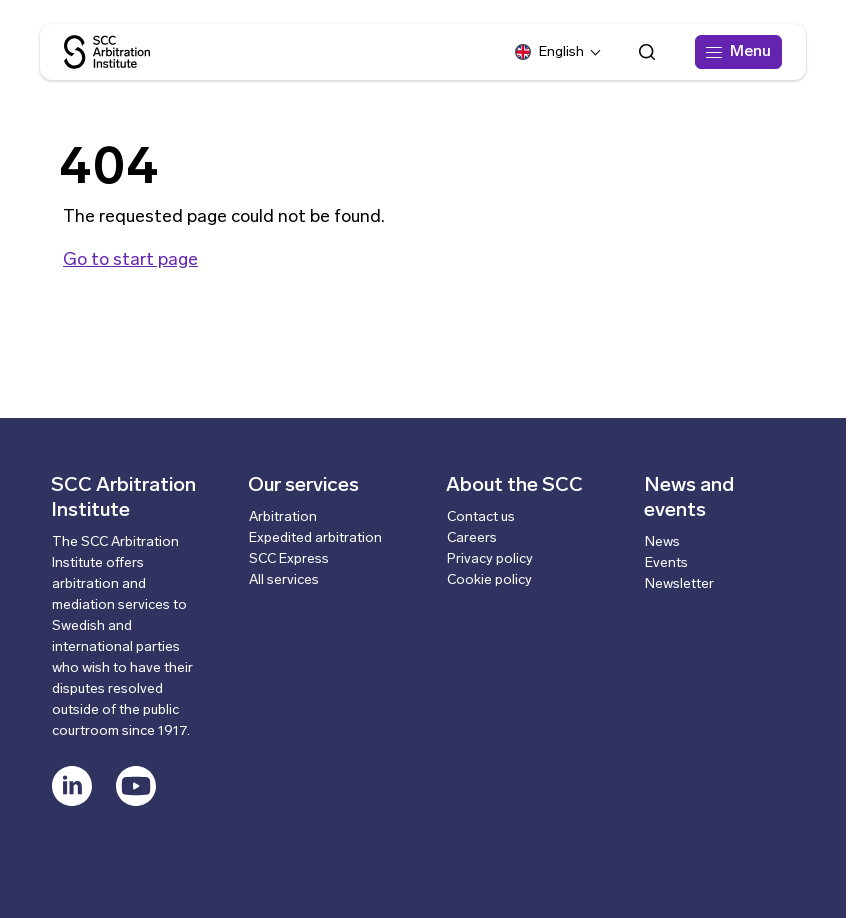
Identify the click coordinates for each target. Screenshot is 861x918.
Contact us (481, 517)
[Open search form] (647, 52)
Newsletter (679, 584)
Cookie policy (489, 580)
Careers (472, 538)
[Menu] (738, 52)
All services (284, 580)
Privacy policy (490, 559)
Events (666, 563)
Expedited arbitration (315, 538)
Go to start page (130, 260)
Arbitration (283, 517)
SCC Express (289, 559)
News (662, 542)
